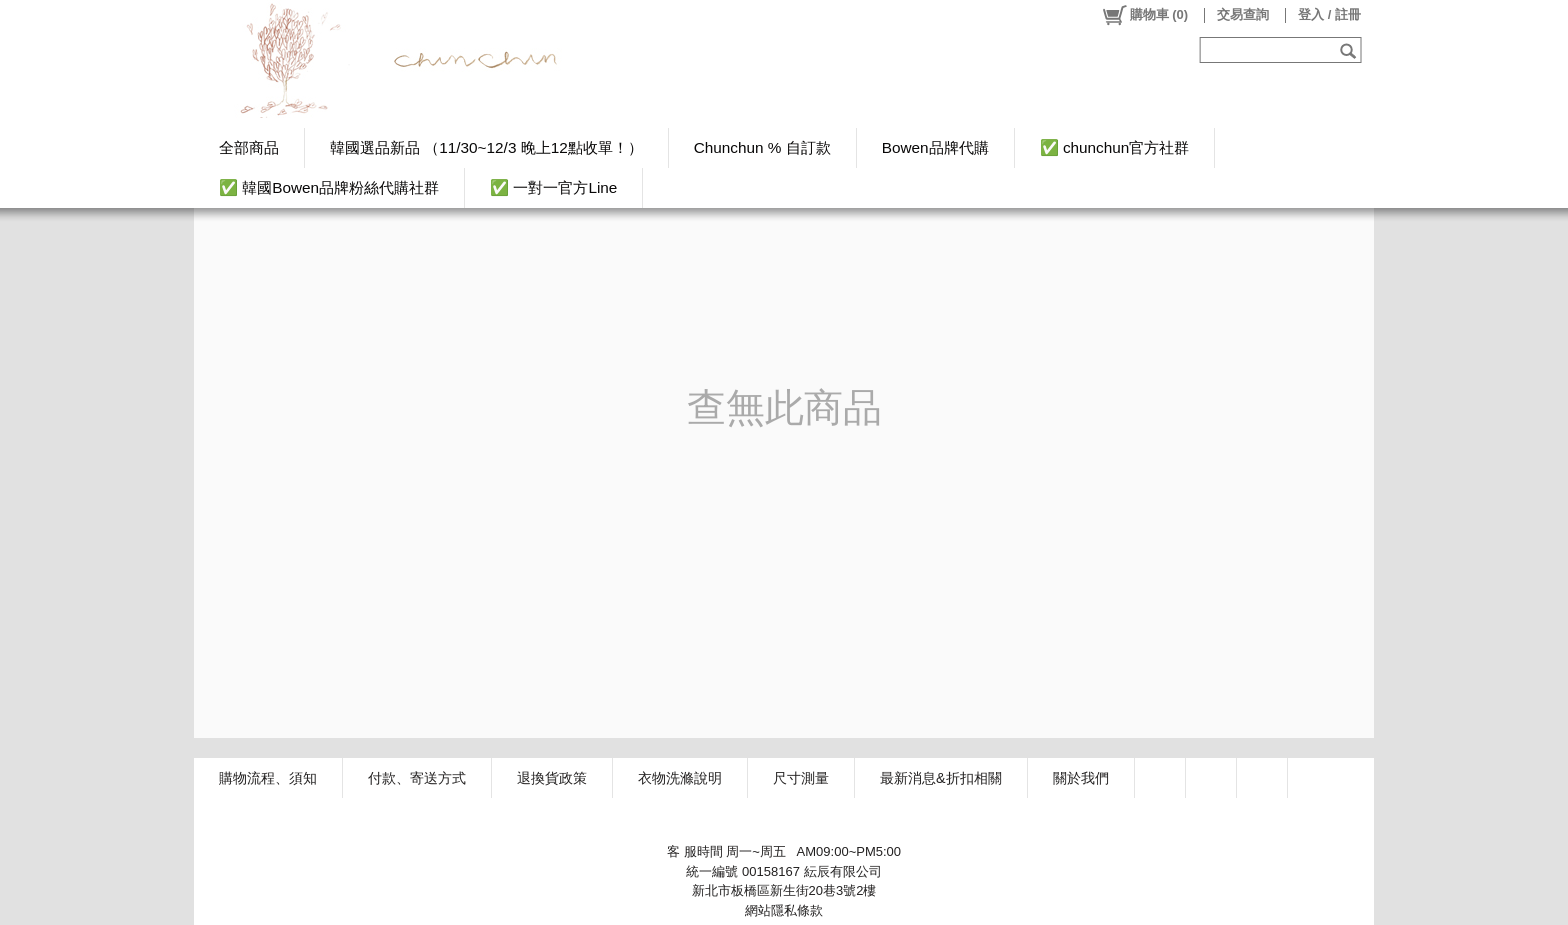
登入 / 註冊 (1329, 14)
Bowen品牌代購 (935, 147)
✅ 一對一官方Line (553, 187)
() (1144, 15)
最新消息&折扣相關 (941, 778)
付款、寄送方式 (417, 778)
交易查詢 (1243, 14)
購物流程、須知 (268, 778)
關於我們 (1081, 778)
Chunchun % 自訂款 (762, 147)
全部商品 (249, 147)
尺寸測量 (801, 778)
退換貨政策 (552, 778)
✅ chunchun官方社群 (1115, 147)
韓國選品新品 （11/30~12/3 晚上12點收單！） (486, 147)
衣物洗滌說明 (680, 778)
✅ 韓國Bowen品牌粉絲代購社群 (329, 187)
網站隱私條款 (784, 910)
